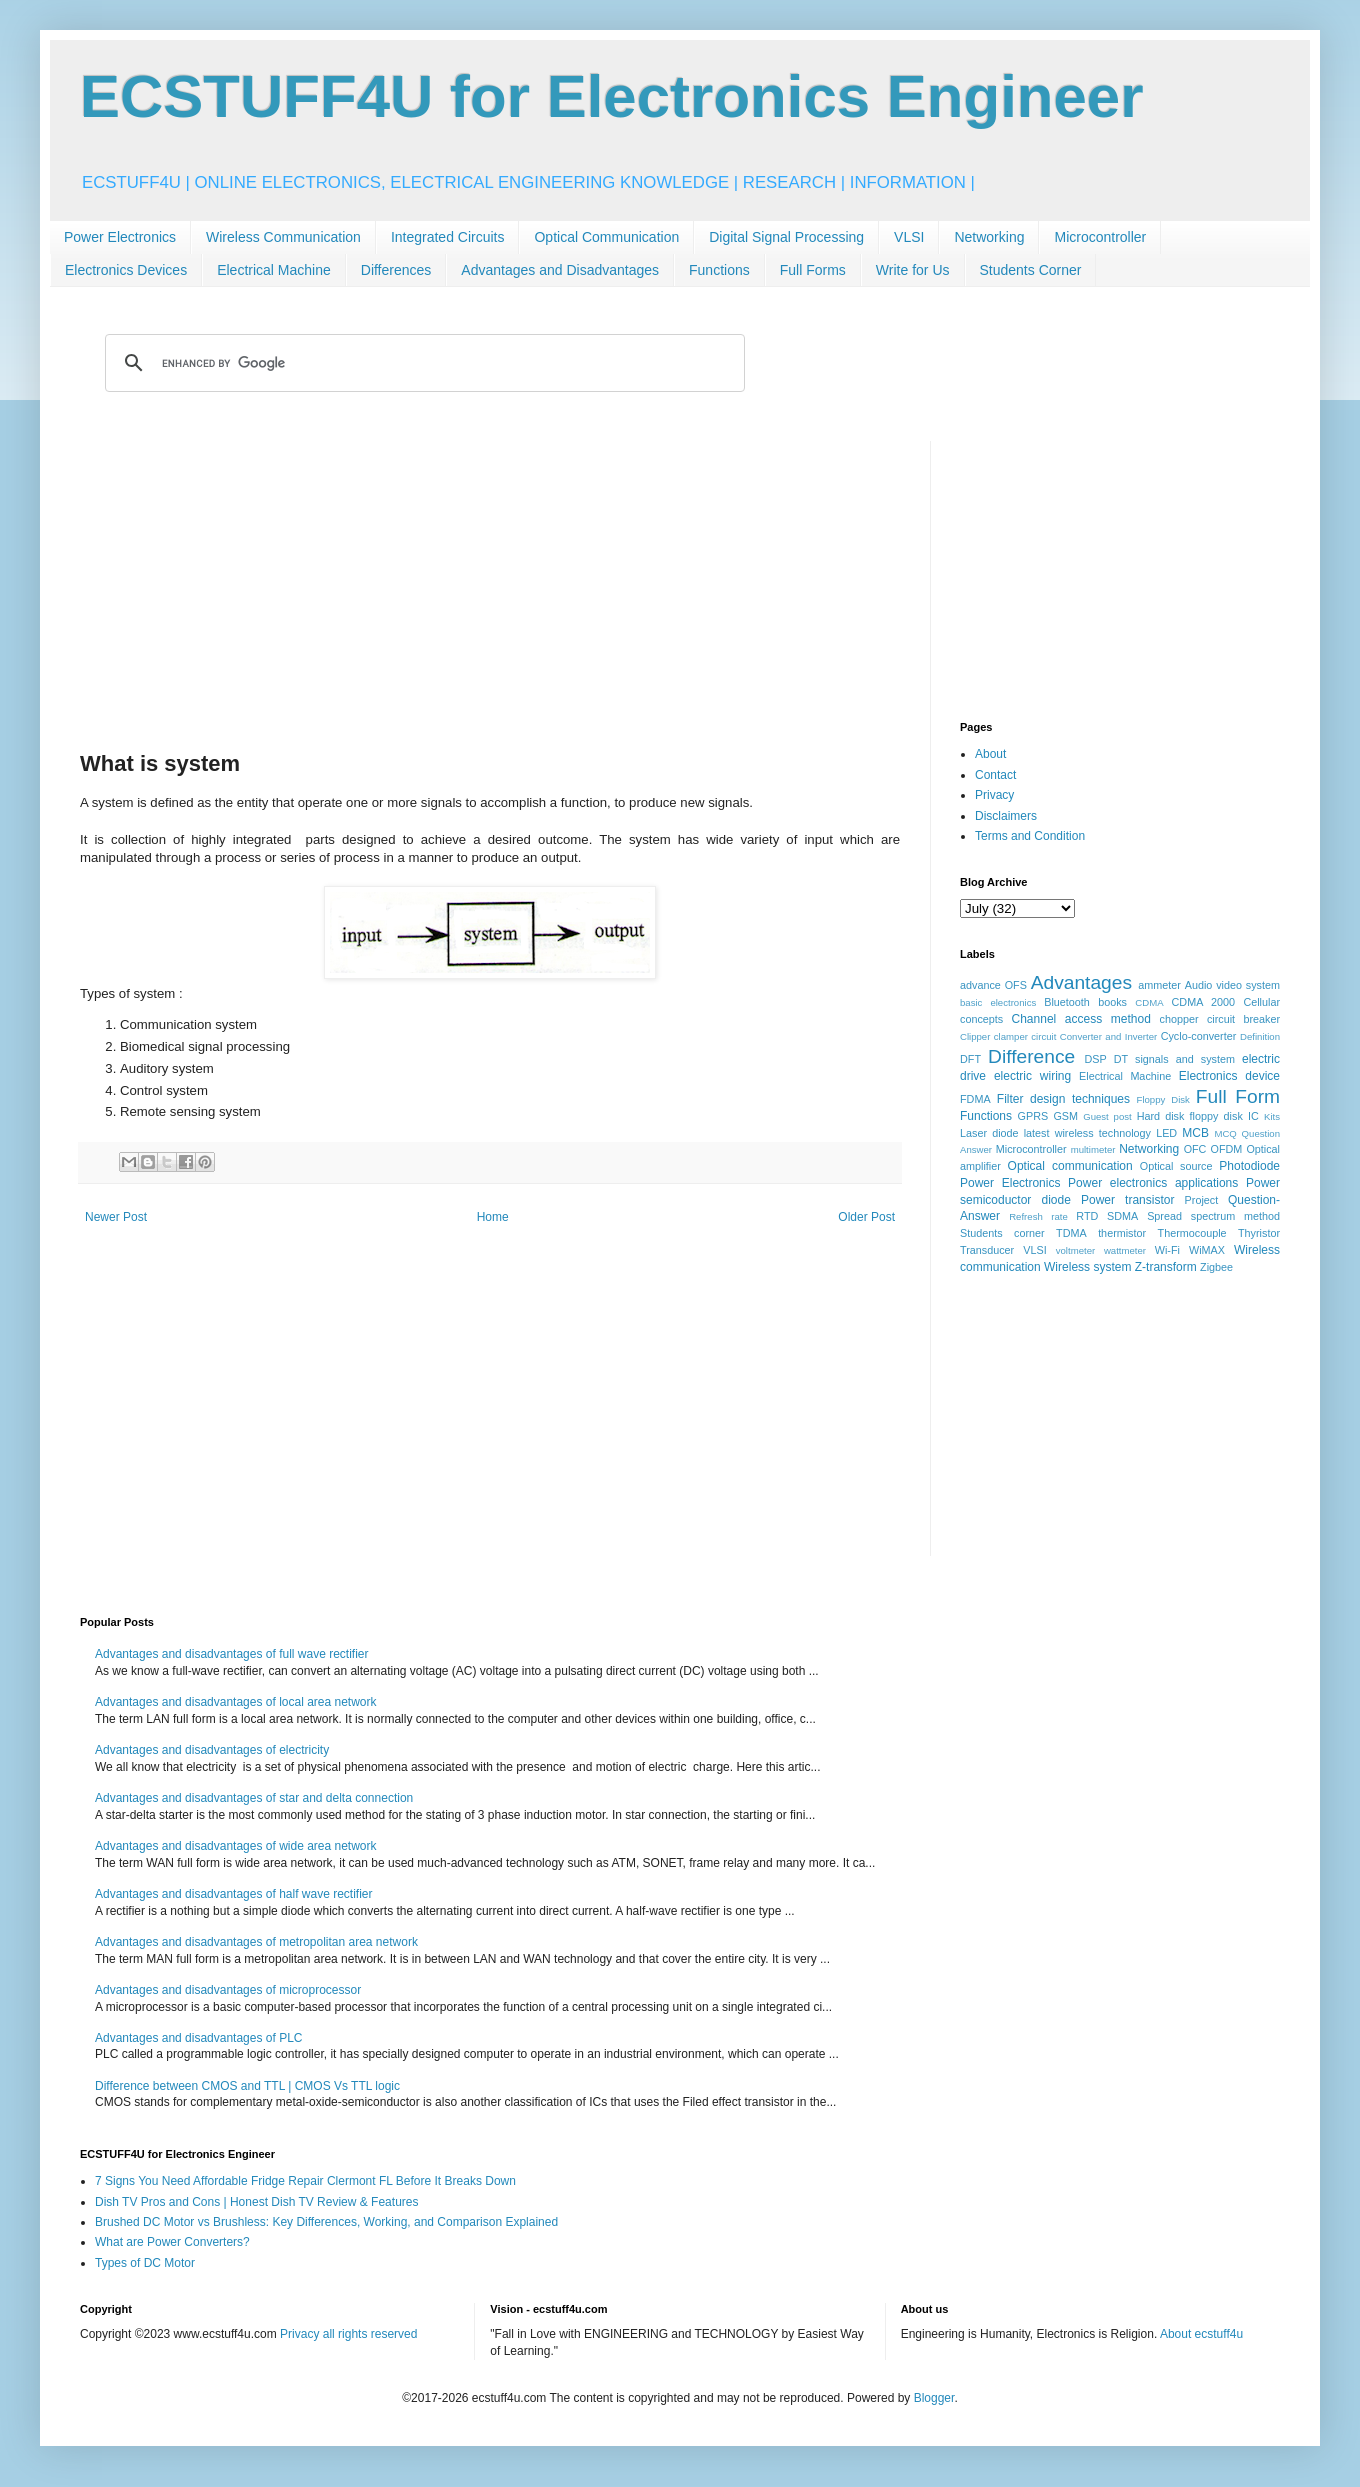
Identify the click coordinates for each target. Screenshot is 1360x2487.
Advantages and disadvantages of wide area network (236, 1846)
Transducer (987, 1250)
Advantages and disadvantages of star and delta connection (254, 1798)
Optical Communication (606, 237)
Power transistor (1127, 1200)
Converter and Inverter (1108, 1036)
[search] (422, 363)
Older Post (866, 1217)
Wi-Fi (1167, 1250)
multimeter (1093, 1149)
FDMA (975, 1099)
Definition (1260, 1036)
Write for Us (913, 270)
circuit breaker (1243, 1019)
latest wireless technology (1087, 1133)
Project (1202, 1200)
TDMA (1071, 1233)
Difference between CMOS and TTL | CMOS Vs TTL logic (247, 2086)
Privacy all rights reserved (348, 2334)
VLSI (909, 237)
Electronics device (1229, 1076)
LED (1166, 1133)
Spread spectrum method (1213, 1216)
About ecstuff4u (1201, 2334)
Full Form (1238, 1096)
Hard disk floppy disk (1190, 1116)
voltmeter (1075, 1250)
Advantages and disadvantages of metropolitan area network (256, 1942)
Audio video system (1232, 985)
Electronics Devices (126, 270)
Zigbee (1216, 1267)
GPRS (1033, 1116)
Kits (1272, 1116)
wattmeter (1125, 1250)
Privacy (994, 795)
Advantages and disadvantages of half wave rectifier (234, 1894)
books (1112, 1002)
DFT (970, 1059)
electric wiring (1032, 1076)
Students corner (1002, 1233)
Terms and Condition (1030, 836)
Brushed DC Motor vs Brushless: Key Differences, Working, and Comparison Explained (326, 2222)
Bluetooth (1067, 1002)
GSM (1065, 1116)
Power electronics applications (1153, 1183)
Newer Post (116, 1217)
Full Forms (813, 270)
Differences (396, 270)
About (990, 754)
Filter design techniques (1063, 1099)
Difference (1031, 1056)
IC (1253, 1116)
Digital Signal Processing (786, 237)
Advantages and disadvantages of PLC (198, 2038)
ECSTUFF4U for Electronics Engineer (612, 96)
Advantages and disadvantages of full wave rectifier (232, 1654)
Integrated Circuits (448, 237)
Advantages (1081, 982)
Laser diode (989, 1133)
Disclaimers (1006, 816)
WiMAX (1207, 1250)
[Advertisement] (490, 581)
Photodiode (1249, 1166)
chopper (1179, 1019)
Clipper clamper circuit (1008, 1036)
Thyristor (1259, 1233)
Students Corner (1031, 270)
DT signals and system (1174, 1059)
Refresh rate (1038, 1216)
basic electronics (998, 1002)
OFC (1195, 1149)
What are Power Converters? (172, 2242)
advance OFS (993, 985)
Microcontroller (1100, 237)
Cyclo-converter (1199, 1036)
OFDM (1227, 1149)
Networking (989, 237)
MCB (1195, 1133)
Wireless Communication (283, 237)
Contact (995, 775)
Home (493, 1217)
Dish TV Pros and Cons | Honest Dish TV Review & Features (256, 2202)
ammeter (1159, 985)
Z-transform (1166, 1267)
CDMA (1149, 1002)
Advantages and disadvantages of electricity (212, 1750)
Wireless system (1087, 1267)
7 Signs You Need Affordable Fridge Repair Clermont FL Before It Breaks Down (305, 2181)
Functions (719, 270)
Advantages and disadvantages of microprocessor (228, 1990)
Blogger (934, 2398)
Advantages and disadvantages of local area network (236, 1702)
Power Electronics (120, 237)
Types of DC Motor (145, 2263)
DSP (1096, 1059)
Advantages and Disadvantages (560, 270)
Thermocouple (1192, 1233)
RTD (1087, 1216)
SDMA (1122, 1216)
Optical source (1176, 1166)
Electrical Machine (274, 270)
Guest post (1107, 1116)
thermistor (1122, 1233)
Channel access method (1081, 1019)
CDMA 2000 (1204, 1002)
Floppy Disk (1163, 1099)
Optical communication (1070, 1166)
